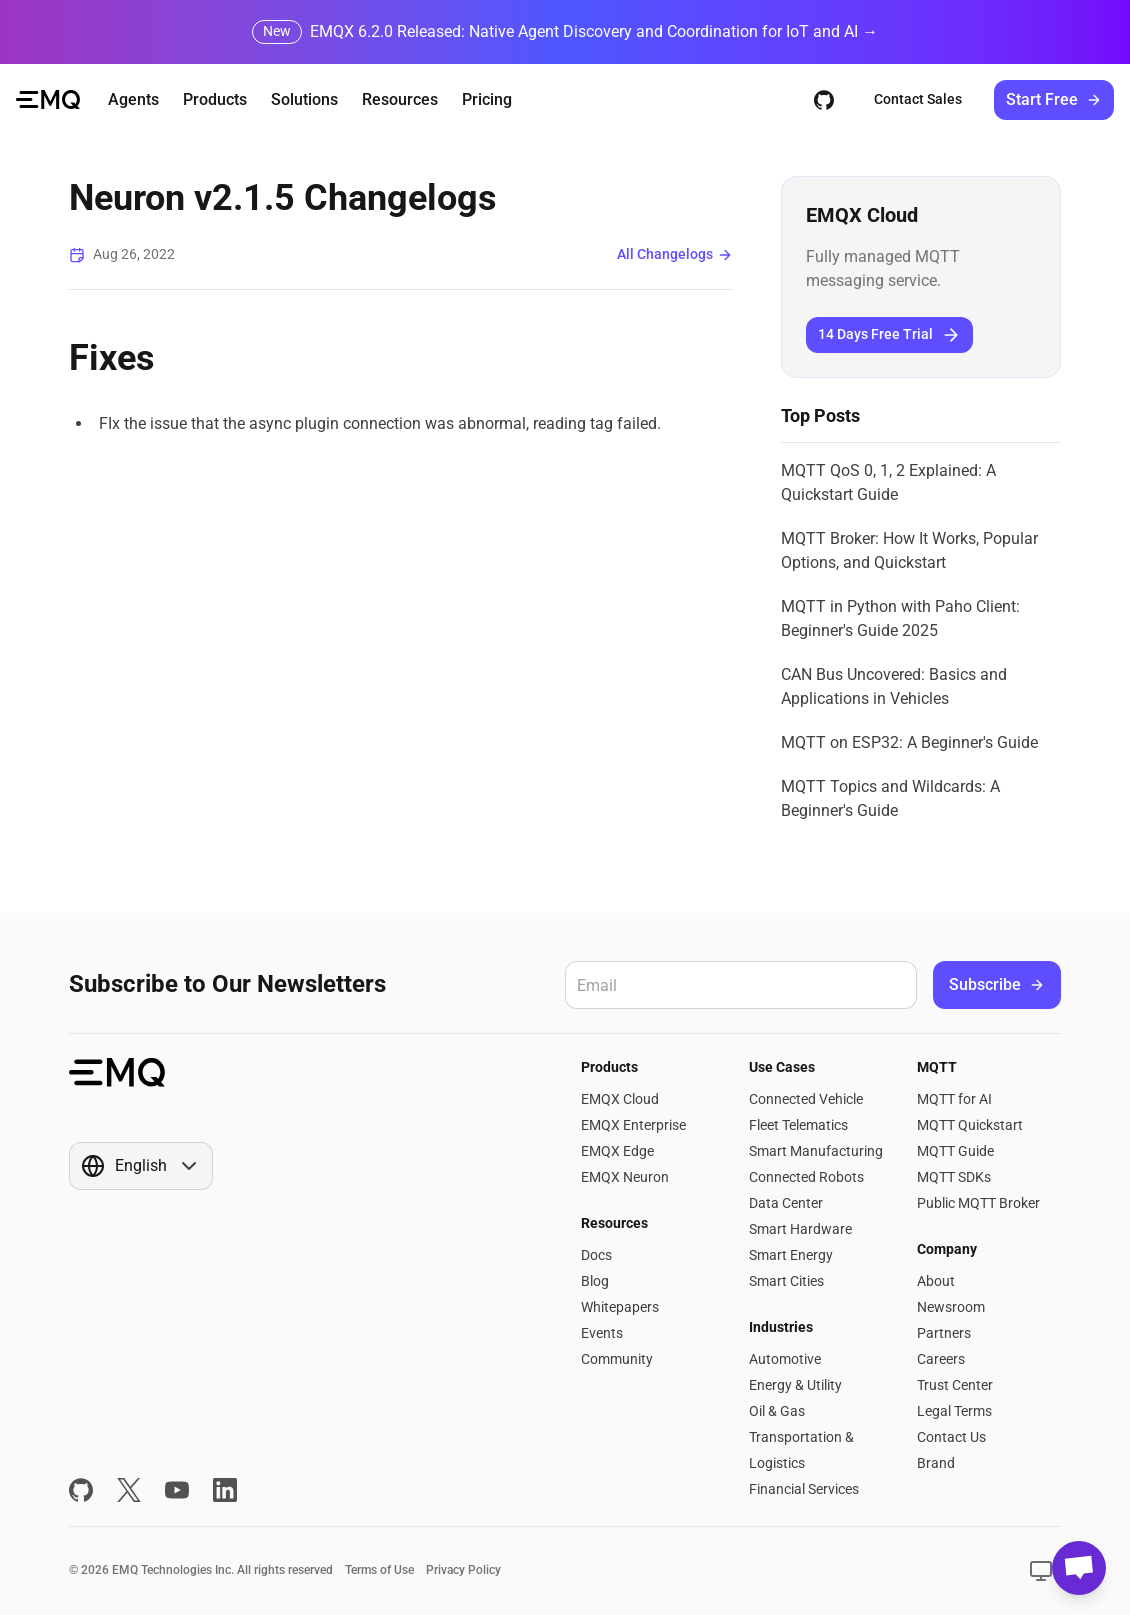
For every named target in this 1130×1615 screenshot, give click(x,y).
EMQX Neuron (625, 1177)
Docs (596, 1255)
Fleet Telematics (798, 1125)
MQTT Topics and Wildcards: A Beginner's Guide (890, 798)
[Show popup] (141, 1166)
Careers (941, 1359)
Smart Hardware (800, 1229)
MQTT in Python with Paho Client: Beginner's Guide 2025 (900, 618)
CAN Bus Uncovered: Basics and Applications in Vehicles (894, 686)
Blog (595, 1281)
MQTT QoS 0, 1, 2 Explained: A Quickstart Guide (888, 482)
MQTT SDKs (954, 1177)
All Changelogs (675, 254)
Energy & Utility (795, 1385)
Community (617, 1359)
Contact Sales (918, 99)
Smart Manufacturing (816, 1151)
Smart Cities (786, 1281)
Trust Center (955, 1385)
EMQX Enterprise (633, 1125)
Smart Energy (791, 1255)
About (936, 1281)
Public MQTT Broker (978, 1203)
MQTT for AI (954, 1099)
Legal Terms (954, 1411)
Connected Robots (806, 1177)
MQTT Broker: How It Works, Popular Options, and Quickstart (909, 550)
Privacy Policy (463, 1570)
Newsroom (951, 1307)
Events (602, 1333)
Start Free (1054, 99)
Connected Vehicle (806, 1099)
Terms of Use (379, 1570)
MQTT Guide (955, 1151)
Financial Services (804, 1489)
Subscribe (997, 984)
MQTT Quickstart (970, 1125)
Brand (936, 1463)
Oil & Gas (777, 1411)
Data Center (786, 1203)
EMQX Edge (617, 1151)
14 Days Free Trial (889, 335)
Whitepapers (620, 1307)
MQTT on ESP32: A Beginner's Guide (909, 742)
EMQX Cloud (620, 1099)
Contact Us (951, 1437)
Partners (944, 1333)
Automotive (785, 1359)
